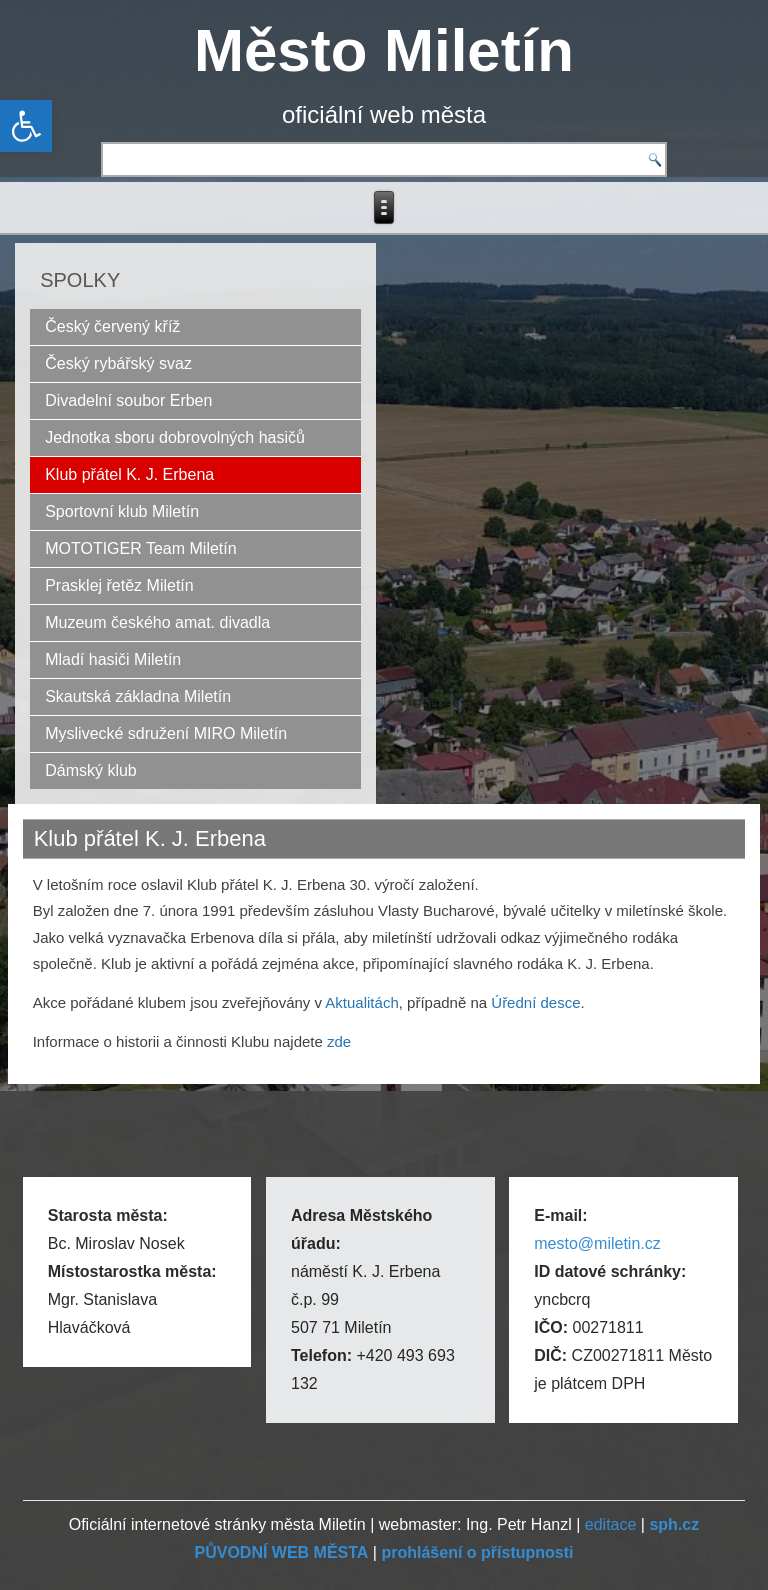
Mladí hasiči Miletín (113, 659)
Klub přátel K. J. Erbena (129, 474)
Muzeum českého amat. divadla (157, 622)
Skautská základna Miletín (138, 696)
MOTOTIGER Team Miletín (140, 548)
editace (611, 1524)
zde (337, 1041)
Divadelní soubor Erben (128, 400)
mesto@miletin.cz (597, 1243)
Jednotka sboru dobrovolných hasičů (175, 437)
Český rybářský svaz (118, 363)
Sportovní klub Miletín (122, 511)
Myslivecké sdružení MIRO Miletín (166, 733)
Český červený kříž (112, 326)
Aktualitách (361, 1002)
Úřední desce (535, 1002)
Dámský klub (91, 770)
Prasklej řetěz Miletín (119, 585)
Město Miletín (384, 50)
